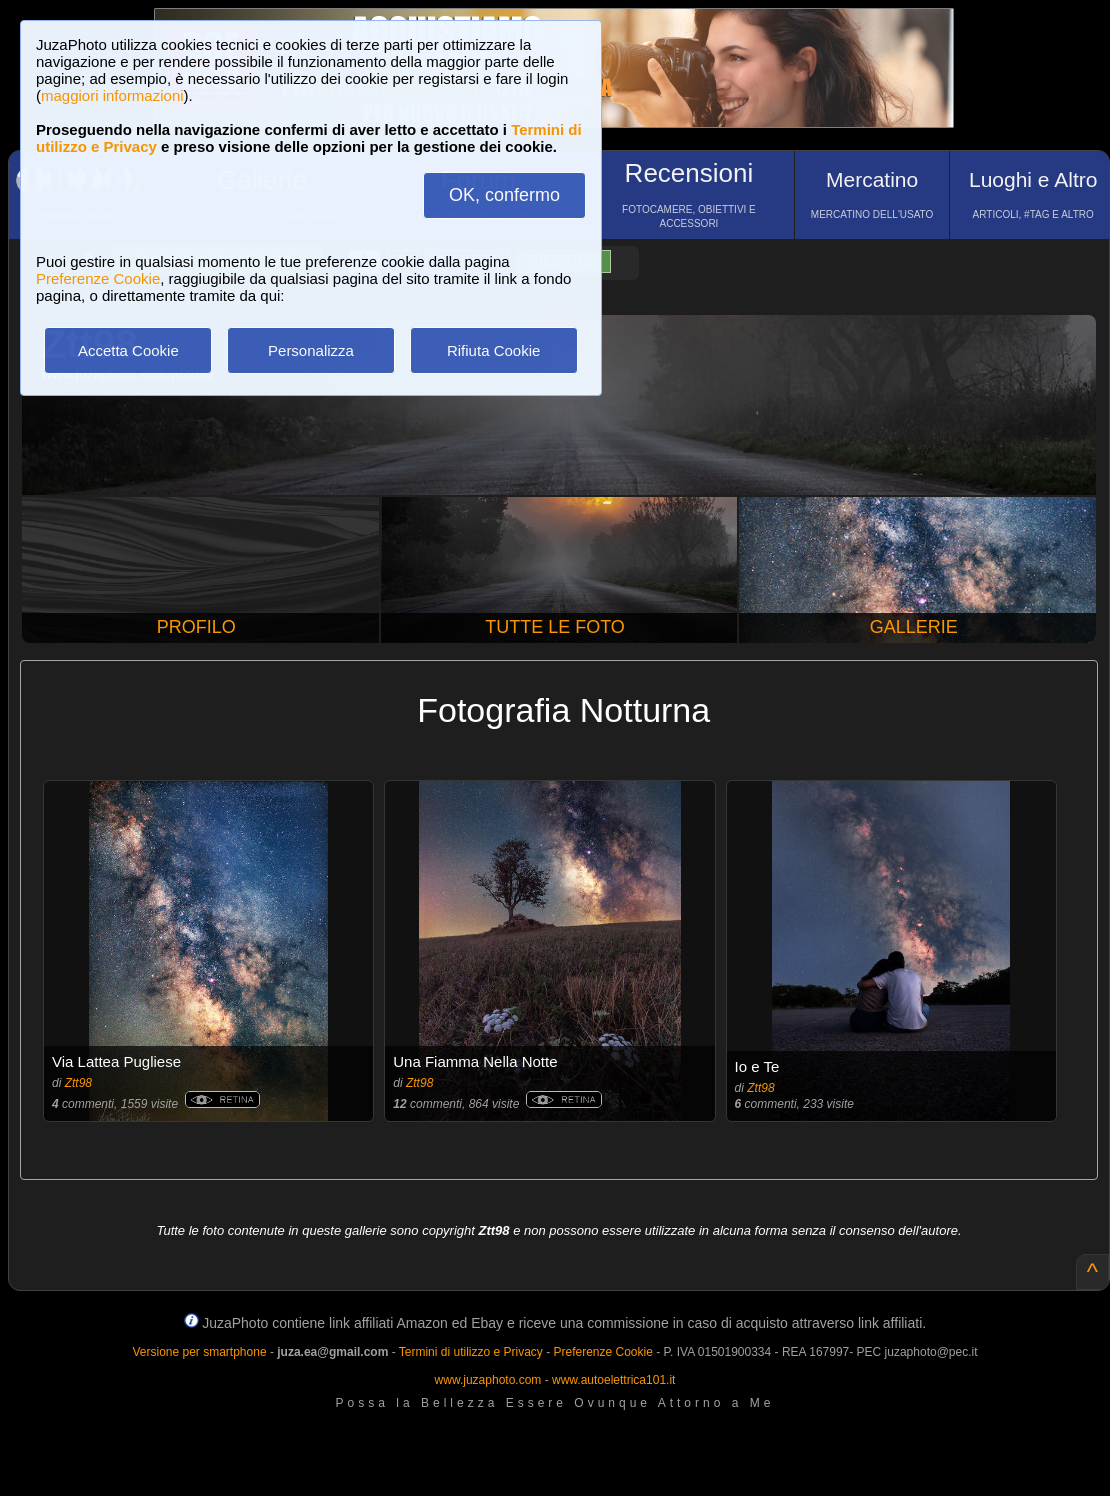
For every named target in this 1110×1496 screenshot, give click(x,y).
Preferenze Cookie (98, 278)
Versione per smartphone (199, 1352)
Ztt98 (78, 1083)
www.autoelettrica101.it (613, 1380)
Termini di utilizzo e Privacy (471, 1352)
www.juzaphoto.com (488, 1380)
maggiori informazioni (112, 95)
